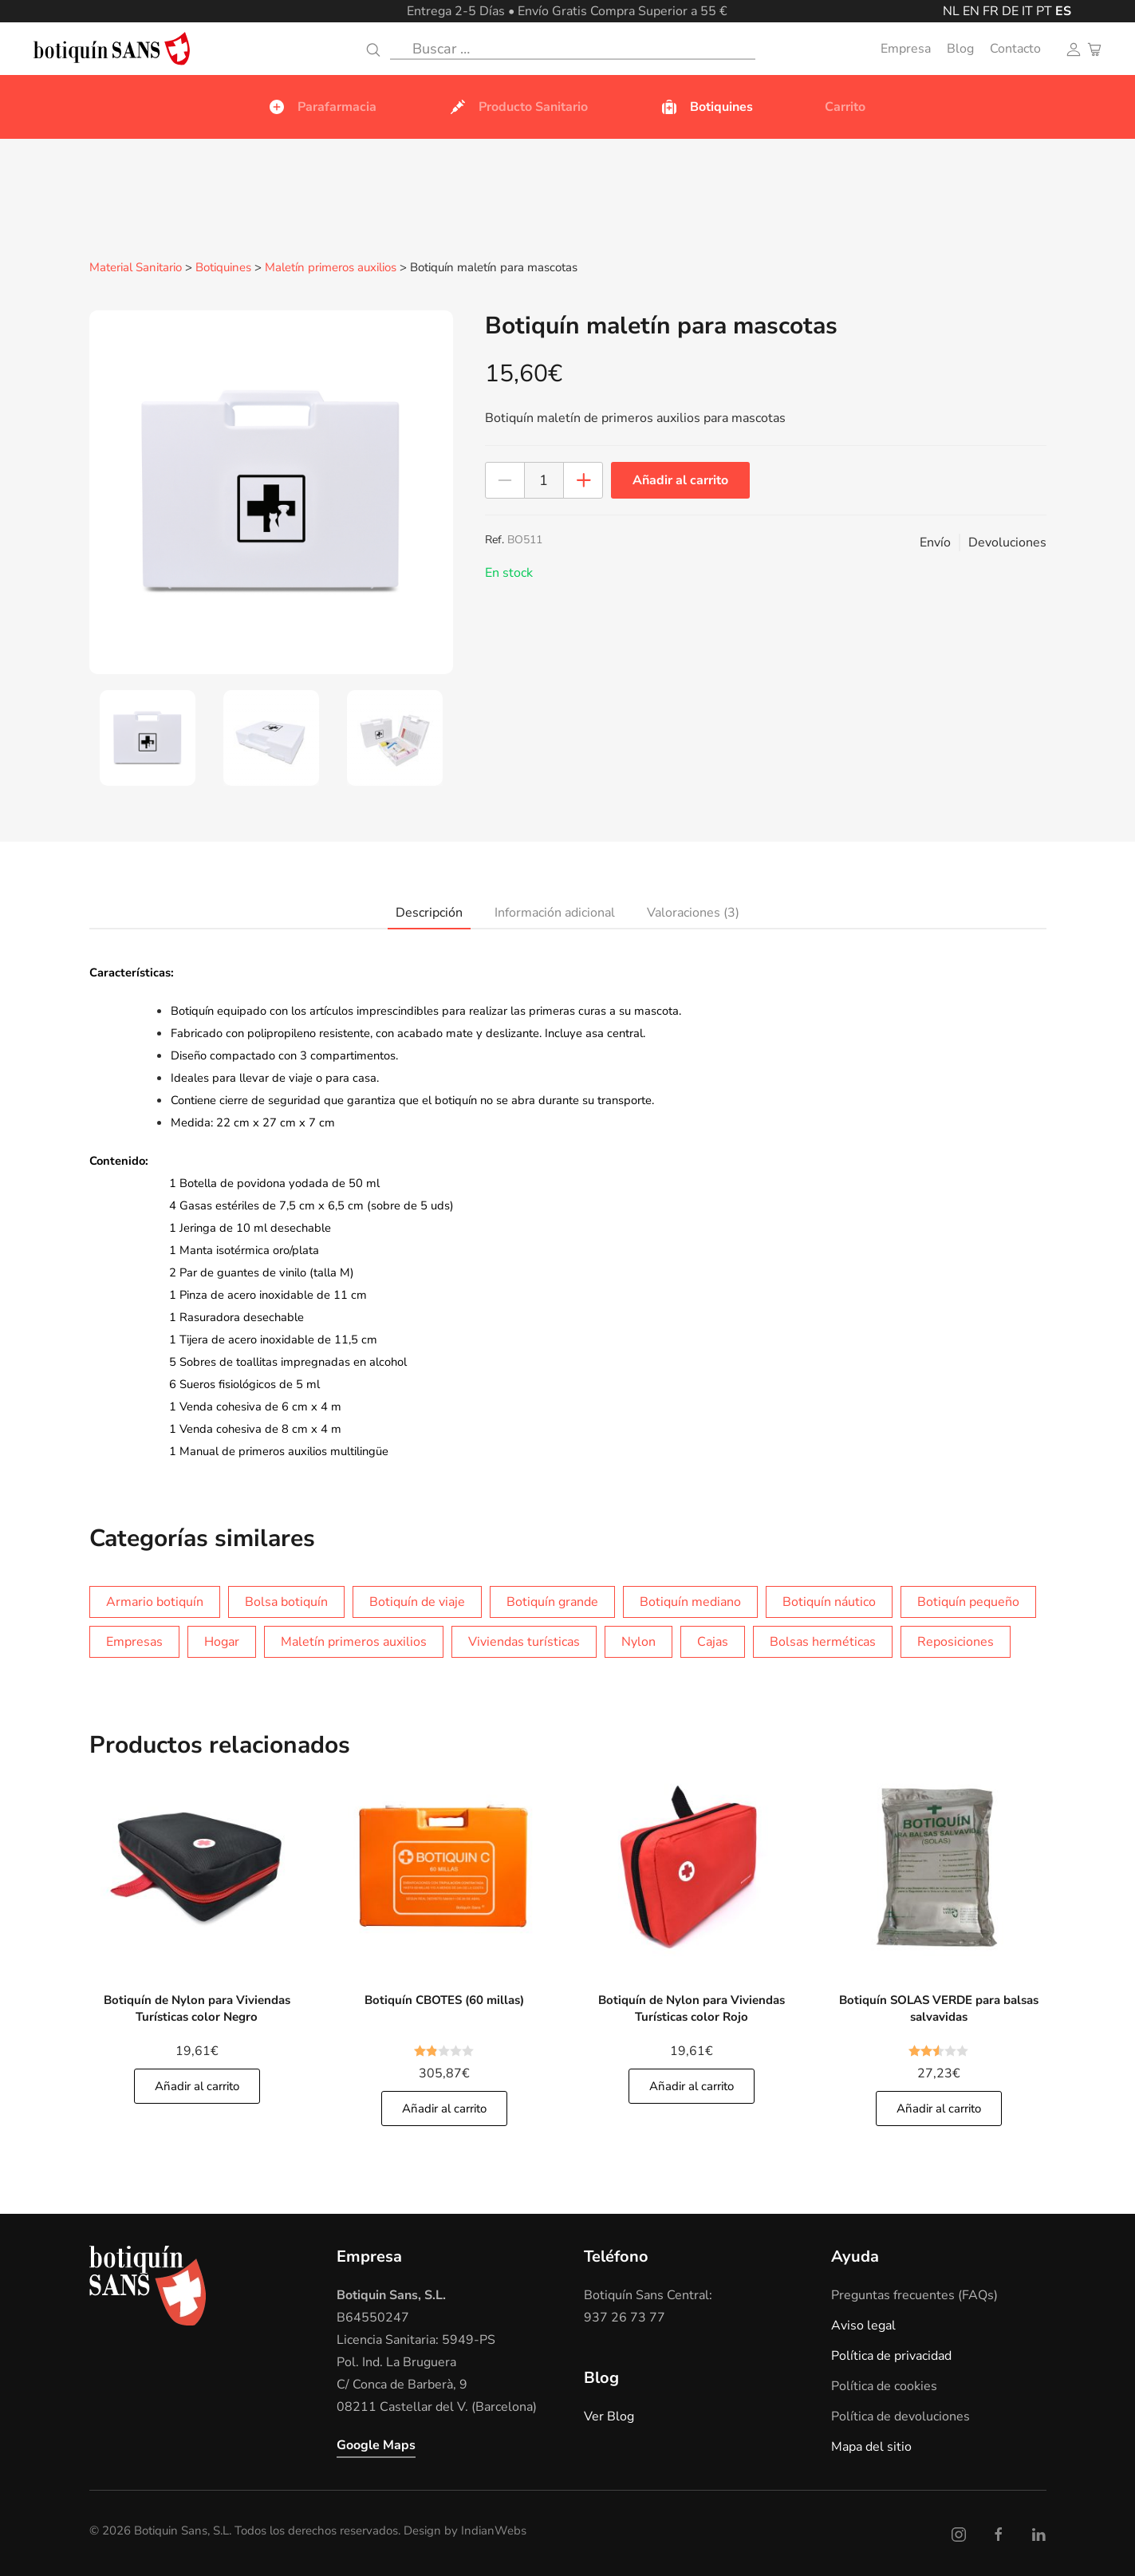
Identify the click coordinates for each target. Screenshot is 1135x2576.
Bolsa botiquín (286, 1601)
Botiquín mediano (690, 1601)
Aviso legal (863, 2324)
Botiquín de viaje (417, 1601)
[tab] (147, 737)
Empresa (906, 48)
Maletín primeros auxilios (330, 268)
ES (1063, 11)
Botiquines (223, 268)
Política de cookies (884, 2385)
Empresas (134, 1641)
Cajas (712, 1641)
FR (991, 11)
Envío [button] (935, 541)
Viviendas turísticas (524, 1641)
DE (1010, 11)
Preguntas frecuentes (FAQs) (914, 2294)
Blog (960, 48)
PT (1044, 11)
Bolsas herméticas (823, 1641)
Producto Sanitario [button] (518, 106)
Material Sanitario (135, 268)
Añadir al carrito (680, 479)
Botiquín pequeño (968, 1601)
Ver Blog (609, 2415)
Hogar (221, 1641)
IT (1027, 11)
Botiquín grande (552, 1601)
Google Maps (376, 2444)
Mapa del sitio (871, 2446)
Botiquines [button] (706, 106)
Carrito (845, 107)
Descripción (429, 912)
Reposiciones (955, 1641)
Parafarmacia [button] (321, 106)
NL (951, 11)
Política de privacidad (891, 2355)
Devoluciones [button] (1007, 541)
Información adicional (555, 912)
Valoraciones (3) (693, 912)
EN (971, 11)
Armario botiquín (154, 1601)
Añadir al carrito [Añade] (197, 2085)
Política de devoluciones (900, 2415)
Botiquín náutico (829, 1601)
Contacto (1015, 48)
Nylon (638, 1641)
